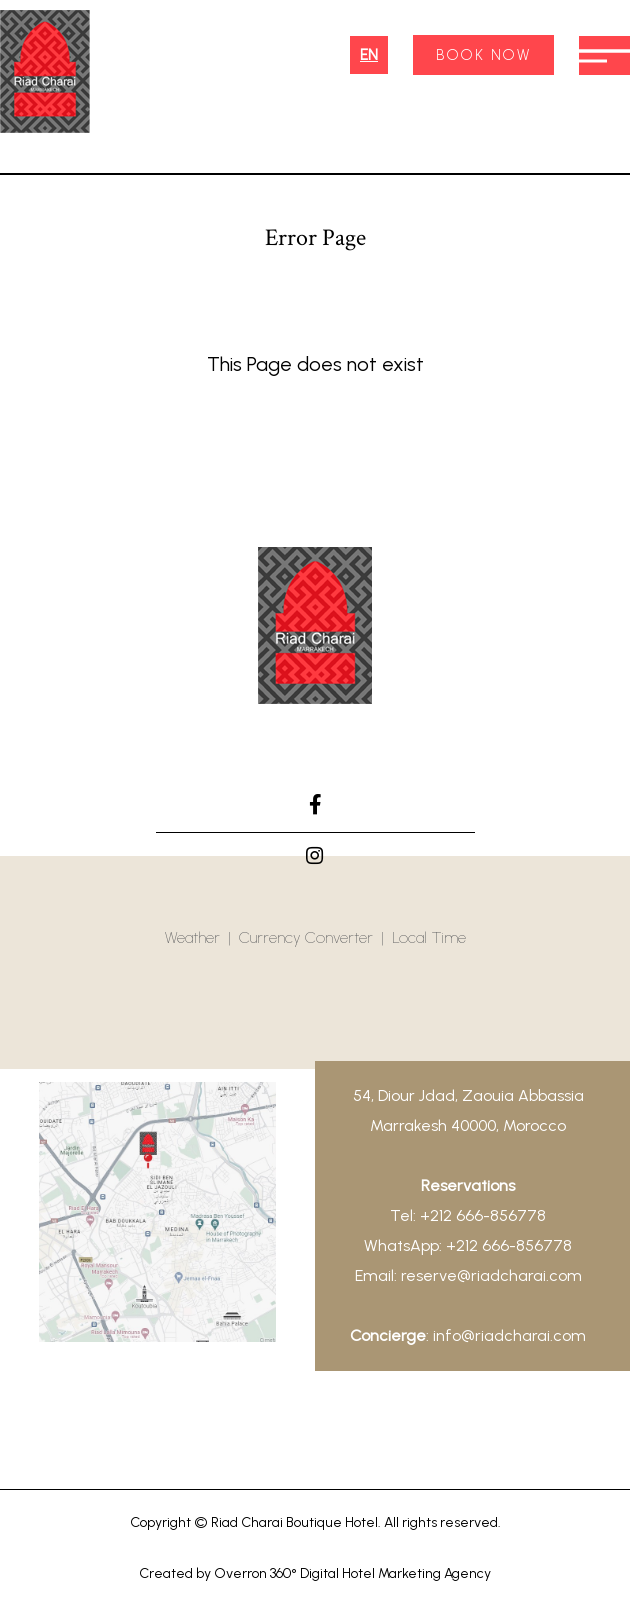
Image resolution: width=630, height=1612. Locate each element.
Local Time (429, 937)
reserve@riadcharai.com (491, 1275)
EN (369, 55)
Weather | (202, 937)
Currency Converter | (315, 937)
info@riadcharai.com (509, 1335)
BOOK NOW (483, 55)
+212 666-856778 (483, 1215)
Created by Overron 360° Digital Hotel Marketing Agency (315, 1573)
